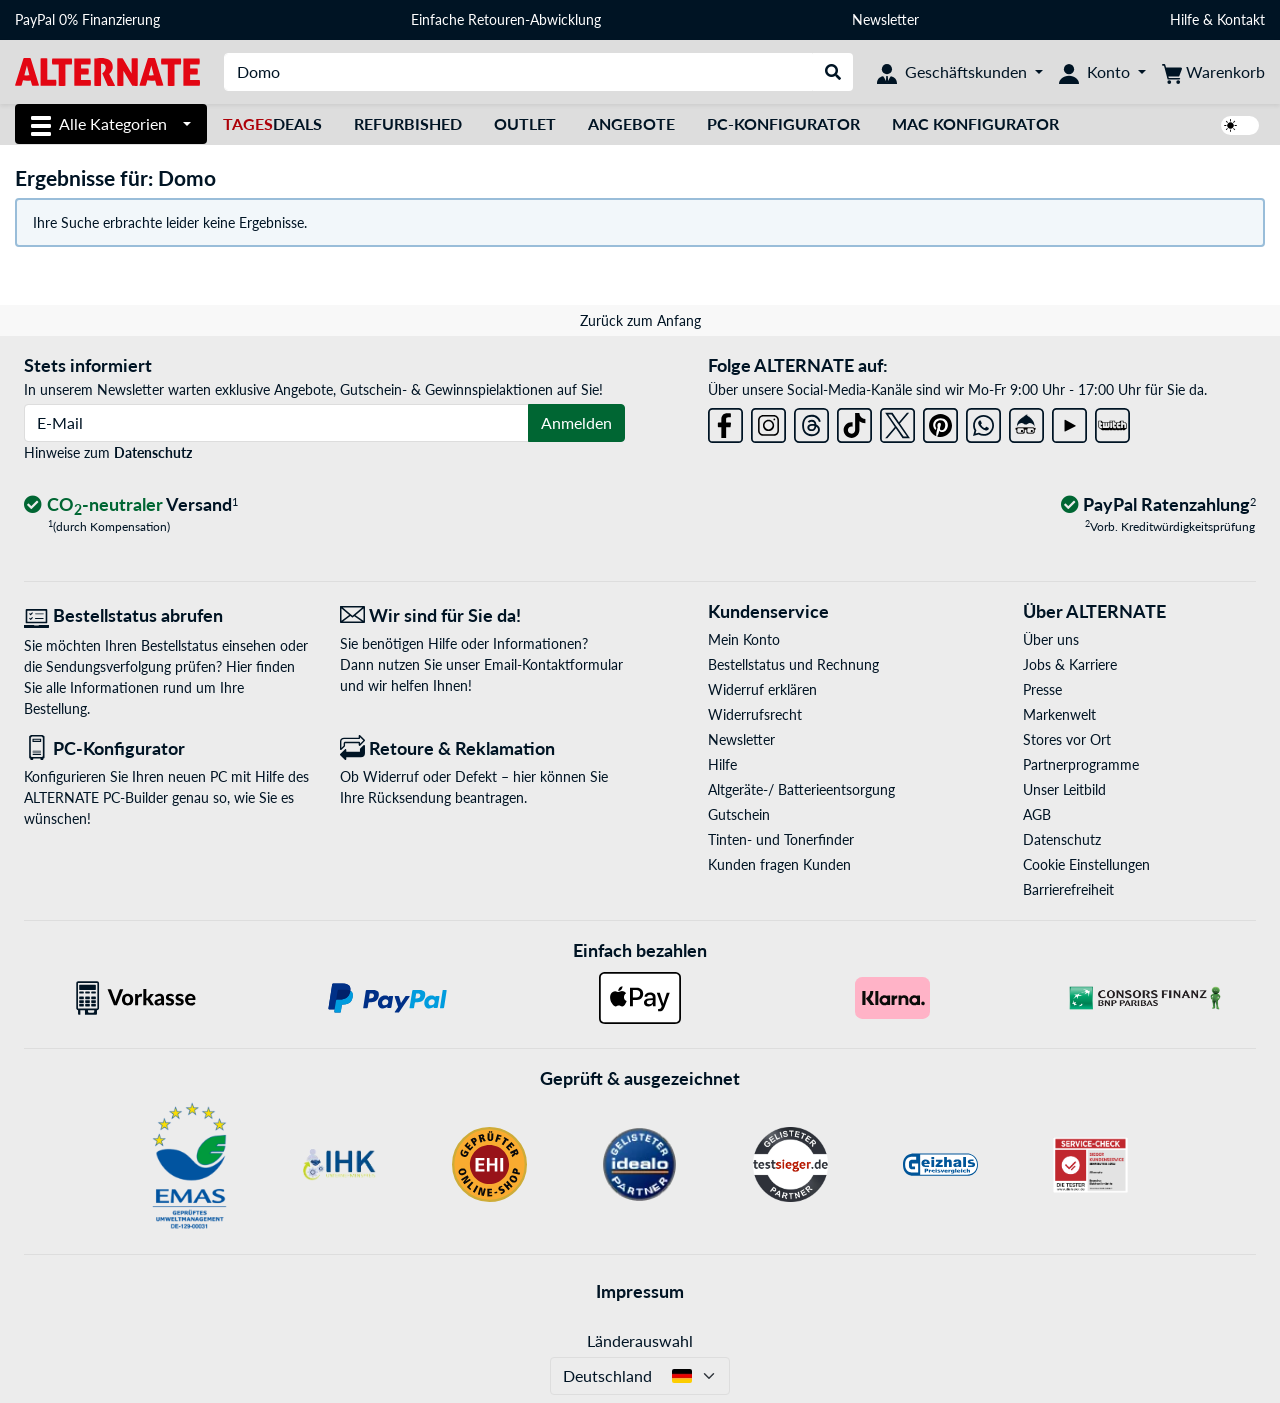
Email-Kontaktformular (553, 664)
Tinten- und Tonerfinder (781, 839)
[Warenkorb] (1213, 72)
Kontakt (1241, 19)
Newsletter (885, 19)
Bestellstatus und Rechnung (793, 664)
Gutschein (739, 814)
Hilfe (1184, 19)
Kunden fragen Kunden (779, 864)
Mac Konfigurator (975, 123)
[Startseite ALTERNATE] (107, 70)
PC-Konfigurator (783, 123)
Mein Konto (744, 639)
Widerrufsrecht (755, 714)
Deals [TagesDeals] (272, 123)
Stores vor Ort (1067, 739)
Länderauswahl (640, 1340)
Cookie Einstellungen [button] (1086, 864)
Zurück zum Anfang (640, 320)
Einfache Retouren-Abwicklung (506, 19)
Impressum (640, 1291)
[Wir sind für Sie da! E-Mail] (483, 615)
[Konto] (1102, 72)
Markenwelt (1059, 714)
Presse (1042, 689)
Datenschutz (153, 452)
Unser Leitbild (1064, 789)
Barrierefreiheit (1068, 889)
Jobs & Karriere (1070, 664)
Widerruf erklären (762, 689)
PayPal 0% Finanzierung (87, 19)
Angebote (631, 123)
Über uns (1051, 639)
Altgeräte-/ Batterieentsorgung (801, 789)
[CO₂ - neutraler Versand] (131, 505)
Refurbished (408, 123)
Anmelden (576, 422)
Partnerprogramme (1081, 764)
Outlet (525, 123)
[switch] (1240, 125)
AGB (1037, 814)
